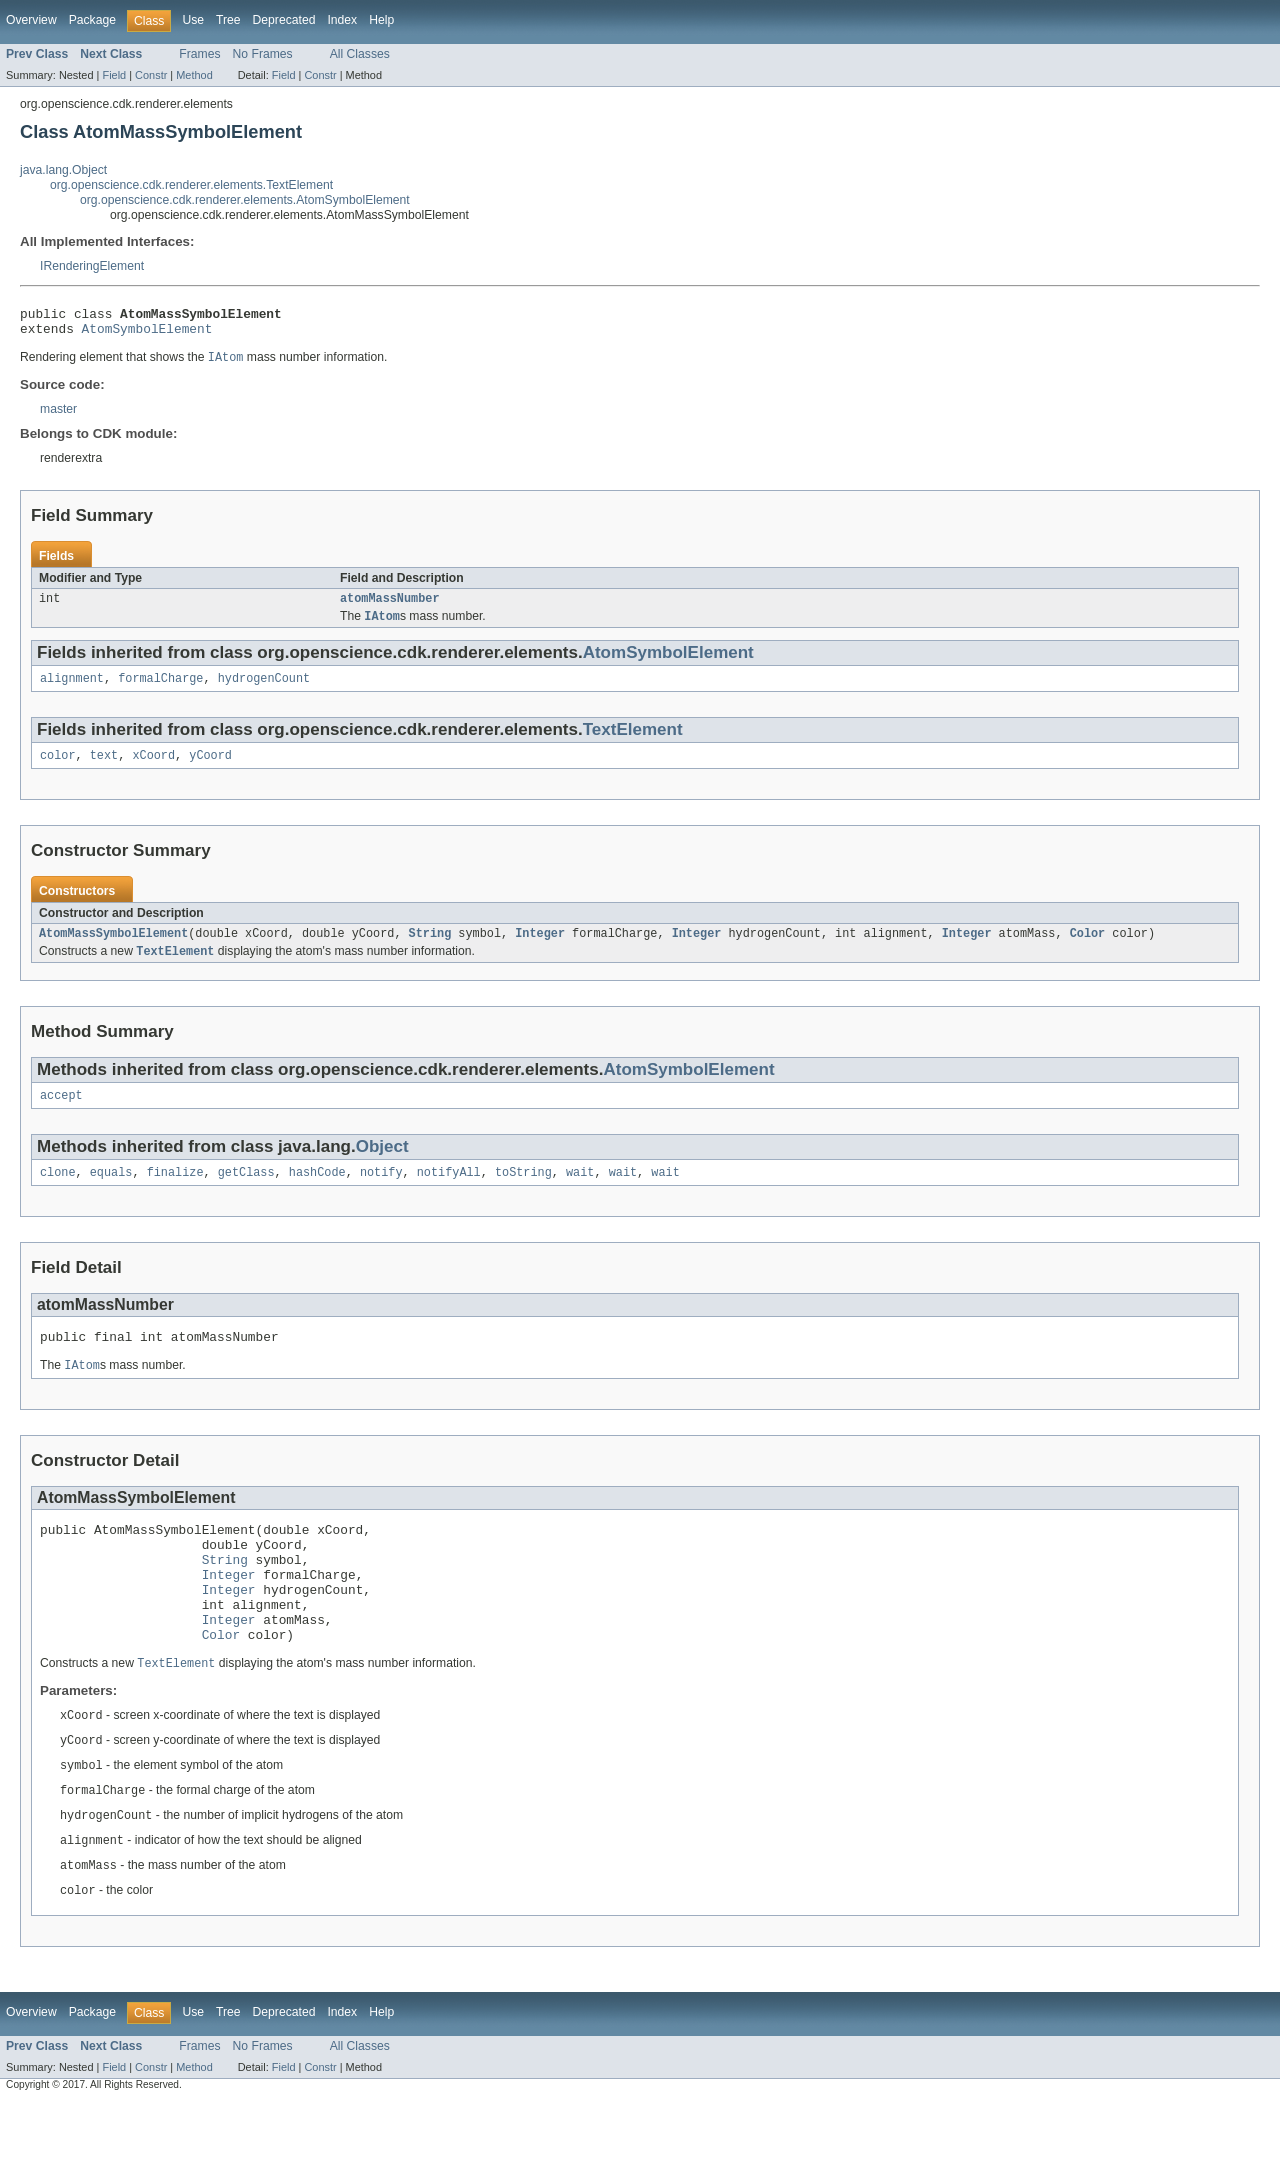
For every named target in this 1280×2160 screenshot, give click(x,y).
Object (382, 1165)
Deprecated (284, 20)
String (430, 949)
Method (194, 75)
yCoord (210, 769)
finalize (175, 1193)
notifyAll (449, 1193)
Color (1087, 949)
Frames (199, 54)
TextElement (633, 741)
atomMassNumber (390, 607)
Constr (151, 75)
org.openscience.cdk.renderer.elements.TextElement (191, 185)
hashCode (317, 1193)
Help (381, 20)
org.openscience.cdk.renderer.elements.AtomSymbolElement (245, 200)
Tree (228, 20)
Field (114, 75)
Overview (31, 20)
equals (111, 1193)
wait (580, 1193)
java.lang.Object (63, 170)
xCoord (153, 769)
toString (523, 1193)
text (104, 769)
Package (92, 20)
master (58, 416)
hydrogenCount (264, 690)
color (58, 769)
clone (58, 1193)
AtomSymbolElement (147, 334)
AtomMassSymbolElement (113, 949)
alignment (72, 690)
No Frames (263, 54)
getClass (246, 1193)
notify (381, 1193)
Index (342, 20)
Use (193, 20)
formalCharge (160, 690)
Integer (540, 949)
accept (61, 1114)
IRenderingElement (92, 266)
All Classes (360, 54)
